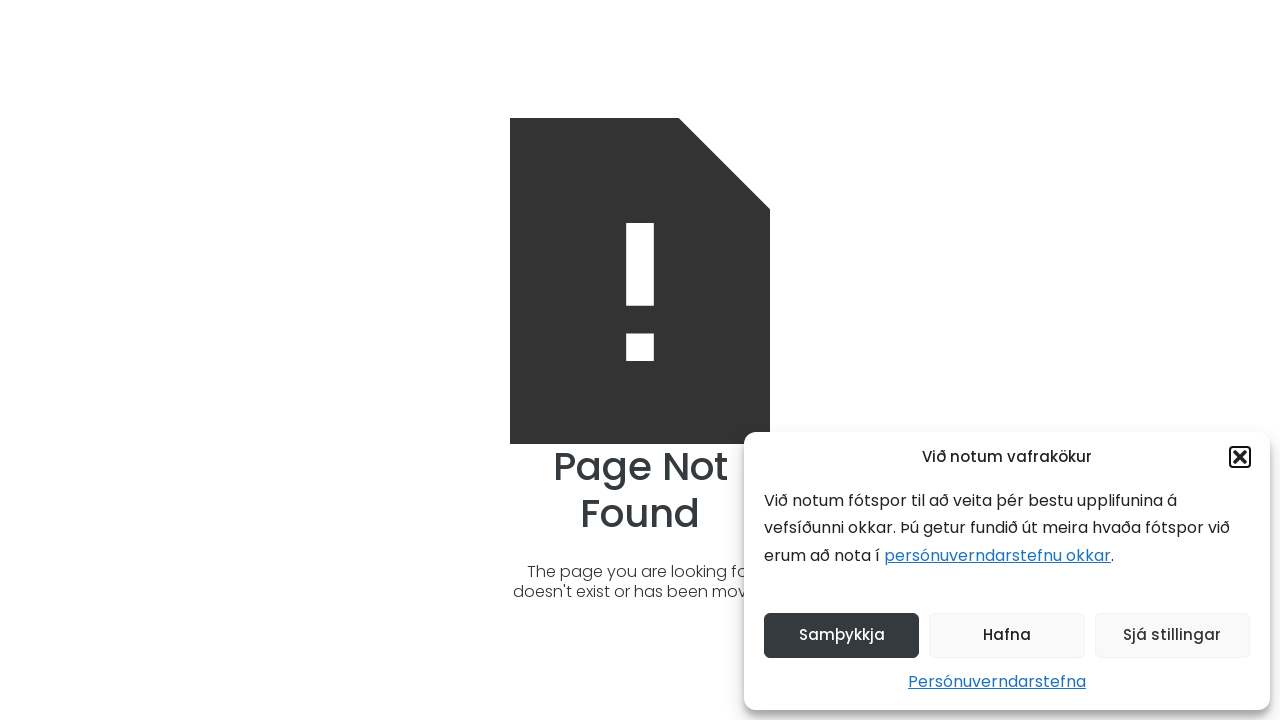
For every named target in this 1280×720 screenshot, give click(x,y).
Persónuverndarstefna (997, 681)
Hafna (1007, 634)
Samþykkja (842, 634)
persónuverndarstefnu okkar (997, 555)
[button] (1240, 457)
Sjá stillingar (1172, 634)
